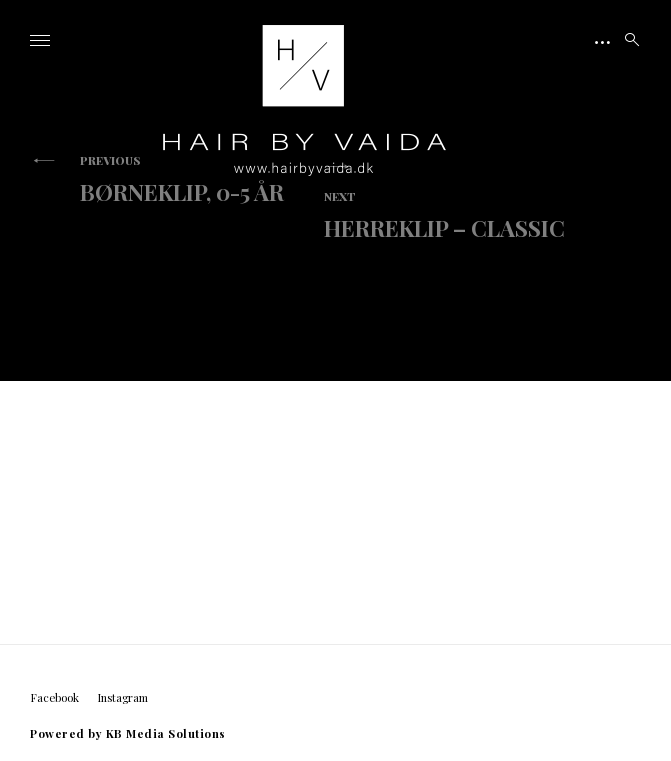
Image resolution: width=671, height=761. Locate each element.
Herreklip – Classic (444, 215)
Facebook (54, 697)
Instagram (122, 697)
